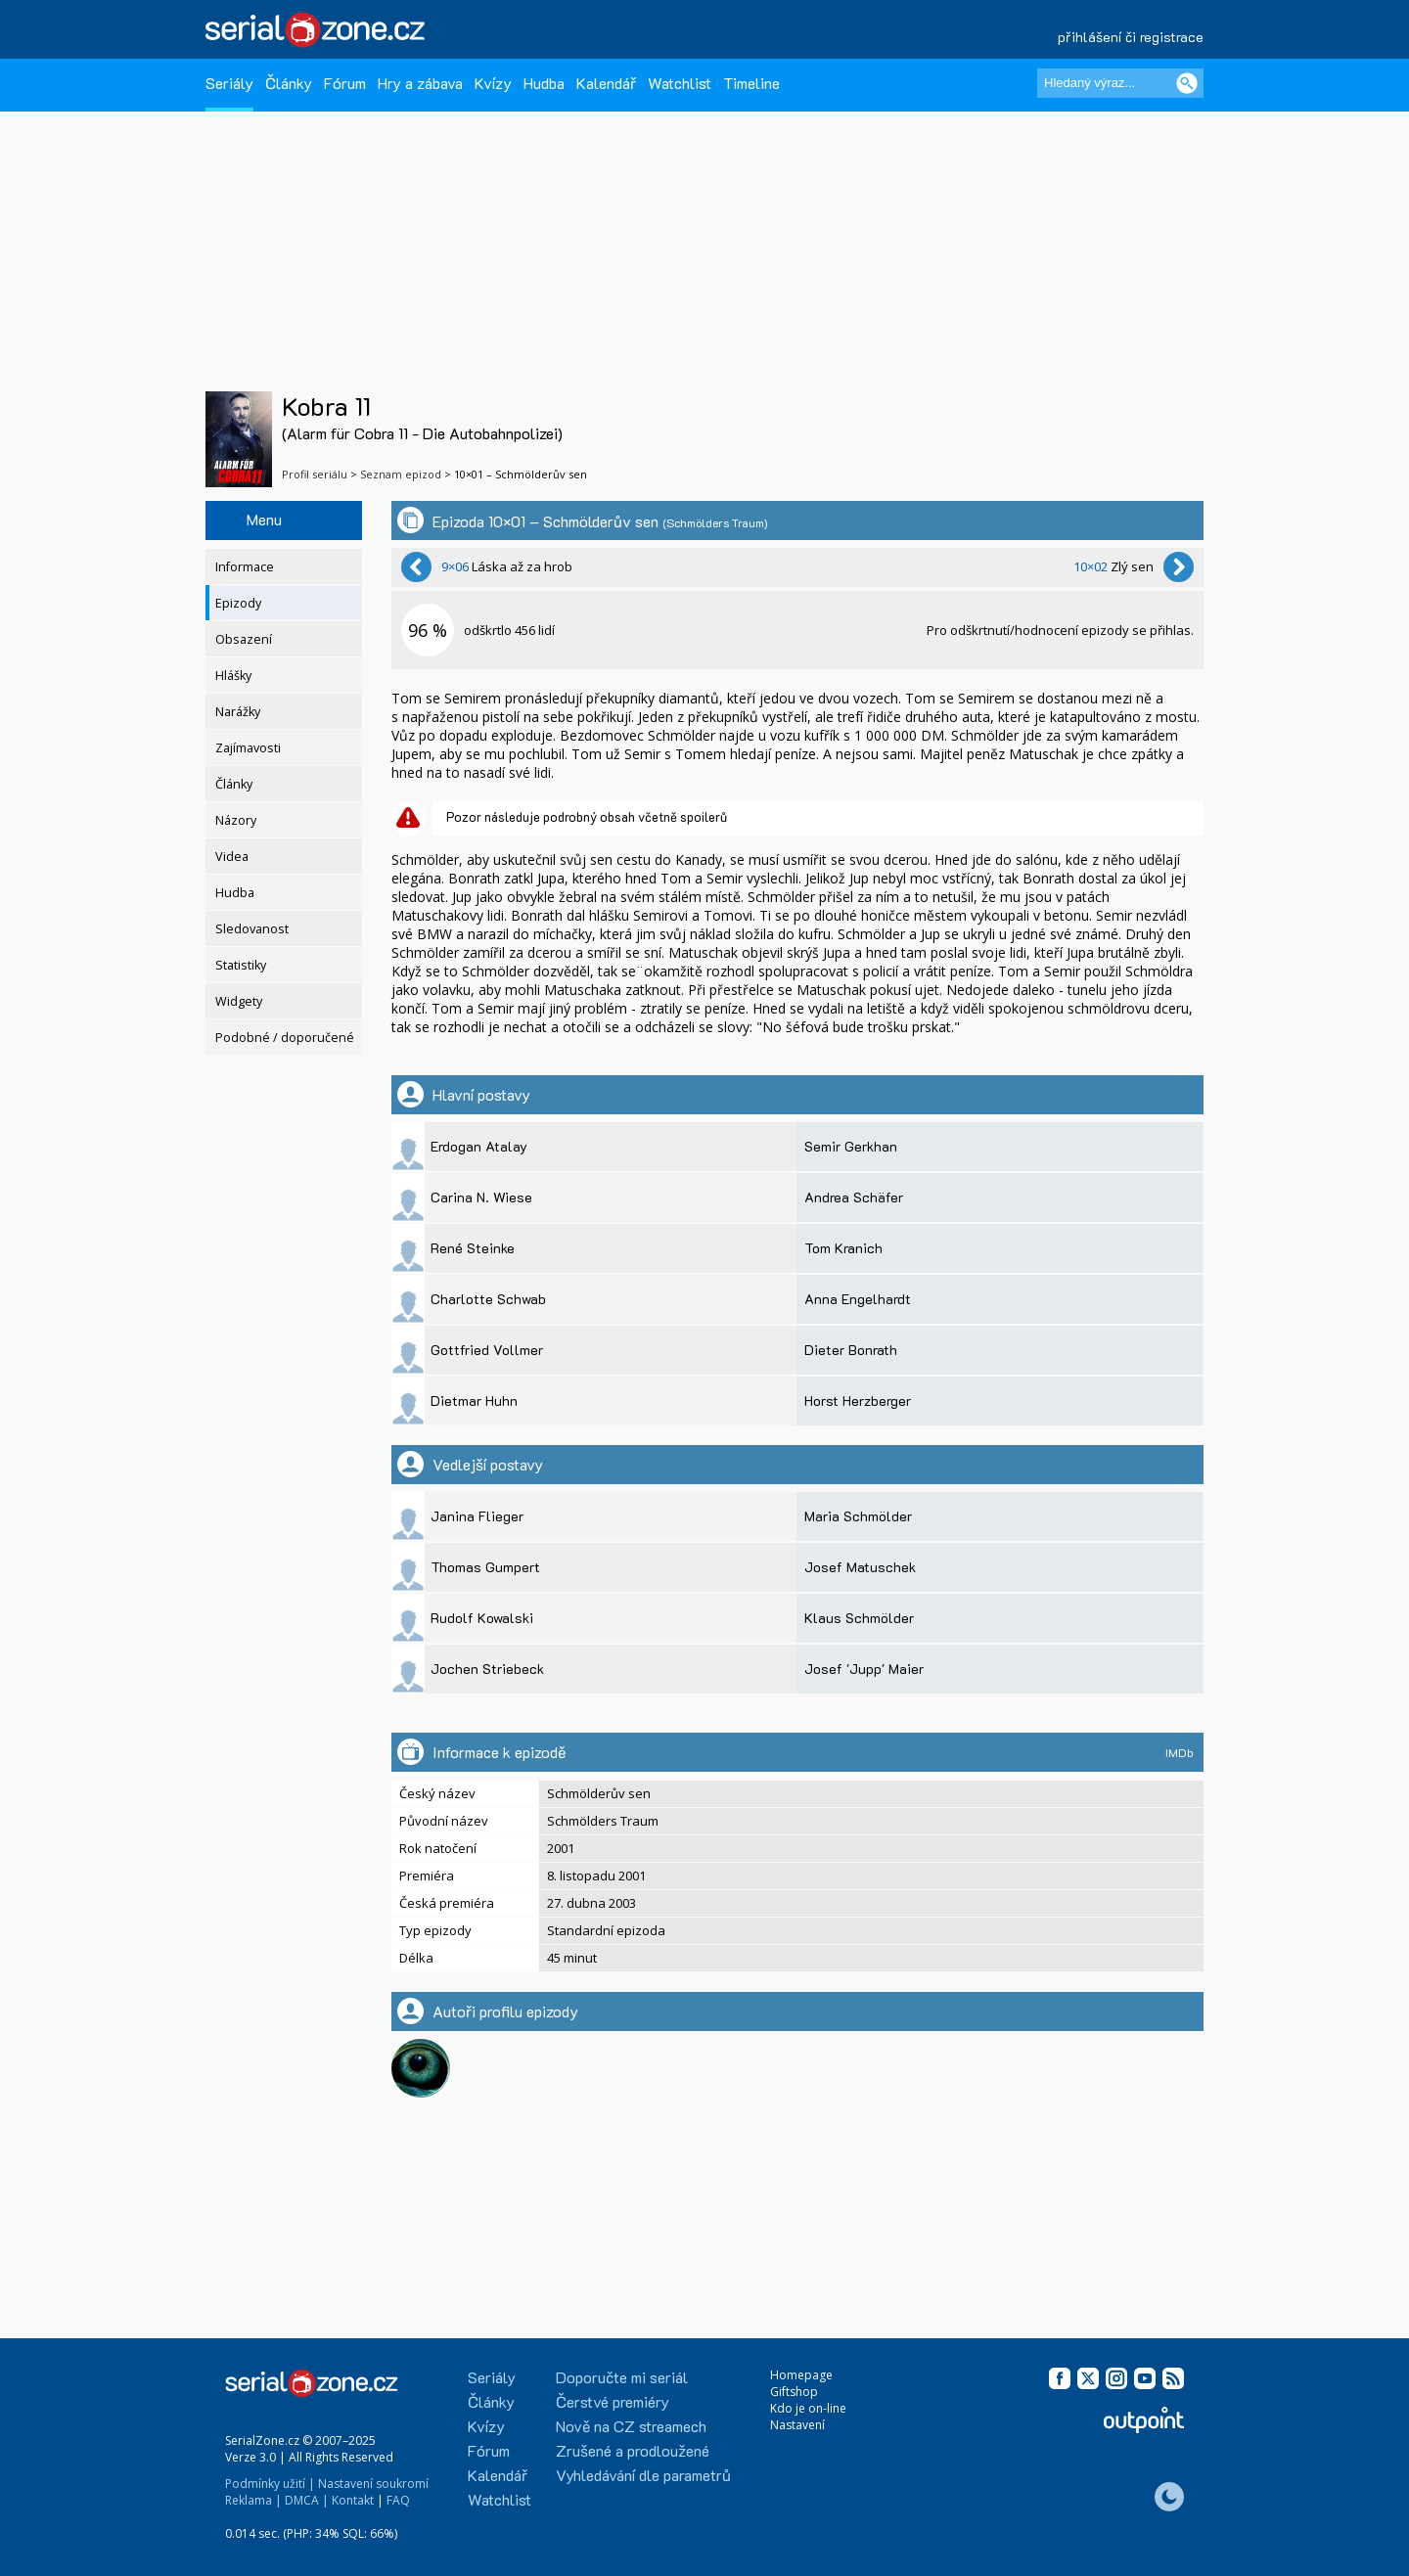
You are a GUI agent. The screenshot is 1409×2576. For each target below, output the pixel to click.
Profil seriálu (314, 474)
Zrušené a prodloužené (632, 2450)
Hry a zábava (420, 82)
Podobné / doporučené (284, 1037)
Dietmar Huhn (474, 1400)
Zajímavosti (248, 748)
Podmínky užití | (270, 2483)
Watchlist (679, 82)
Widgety (238, 1001)
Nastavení (797, 2425)
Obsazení (243, 639)
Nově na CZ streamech (631, 2426)
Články (288, 82)
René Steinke (473, 1248)
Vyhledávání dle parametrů (643, 2474)
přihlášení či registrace (1131, 36)
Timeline (751, 82)
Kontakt (353, 2500)
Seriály (229, 82)
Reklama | (253, 2500)
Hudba (544, 82)
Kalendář (606, 82)
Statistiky (240, 965)
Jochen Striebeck (487, 1668)
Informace (244, 567)
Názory (235, 820)
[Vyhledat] (1187, 83)
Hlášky (233, 675)
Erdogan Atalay (479, 1146)
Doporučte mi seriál (622, 2377)
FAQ (398, 2500)
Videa (232, 856)
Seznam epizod (400, 474)
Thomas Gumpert (485, 1567)
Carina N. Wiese (481, 1197)
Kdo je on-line (808, 2408)
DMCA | (307, 2500)
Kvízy (493, 82)
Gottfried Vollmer (487, 1349)
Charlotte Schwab (488, 1298)
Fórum (345, 82)
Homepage (801, 2375)
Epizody (238, 603)
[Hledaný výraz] (1120, 83)
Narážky (237, 711)
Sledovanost (252, 929)
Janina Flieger (477, 1516)
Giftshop (794, 2391)
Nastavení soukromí (373, 2483)
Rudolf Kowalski (482, 1617)
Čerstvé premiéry (612, 2401)
